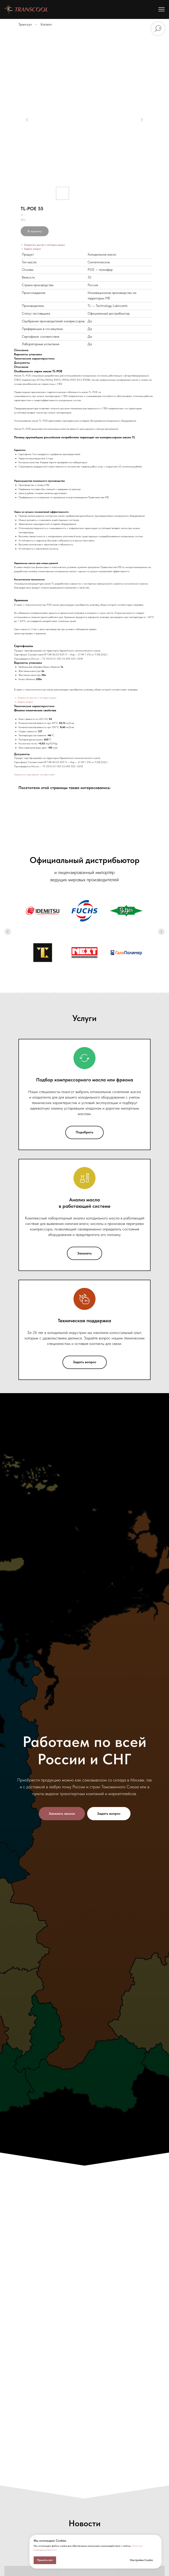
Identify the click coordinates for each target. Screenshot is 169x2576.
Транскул (25, 24)
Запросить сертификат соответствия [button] (34, 677)
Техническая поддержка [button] (84, 1223)
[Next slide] (161, 834)
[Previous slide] (7, 834)
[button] (62, 1716)
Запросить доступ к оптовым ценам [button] (44, 244)
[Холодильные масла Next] (84, 855)
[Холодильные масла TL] (42, 855)
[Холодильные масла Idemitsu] (42, 813)
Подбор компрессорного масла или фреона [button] (84, 982)
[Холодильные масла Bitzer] (126, 813)
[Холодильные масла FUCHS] (84, 813)
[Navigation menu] (161, 9)
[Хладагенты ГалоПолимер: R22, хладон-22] (126, 855)
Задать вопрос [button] (32, 248)
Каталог (46, 24)
